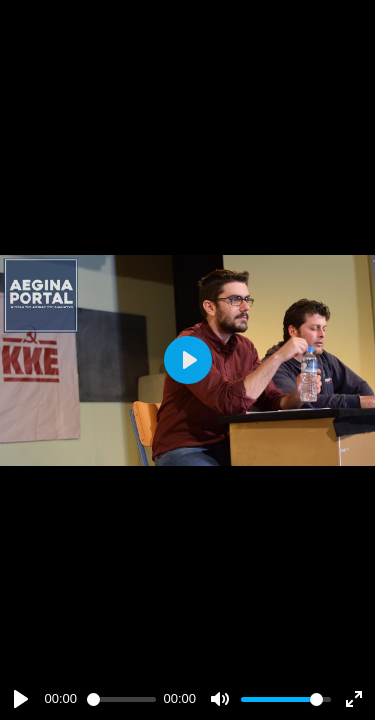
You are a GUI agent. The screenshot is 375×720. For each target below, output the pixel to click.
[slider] (121, 699)
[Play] (21, 699)
